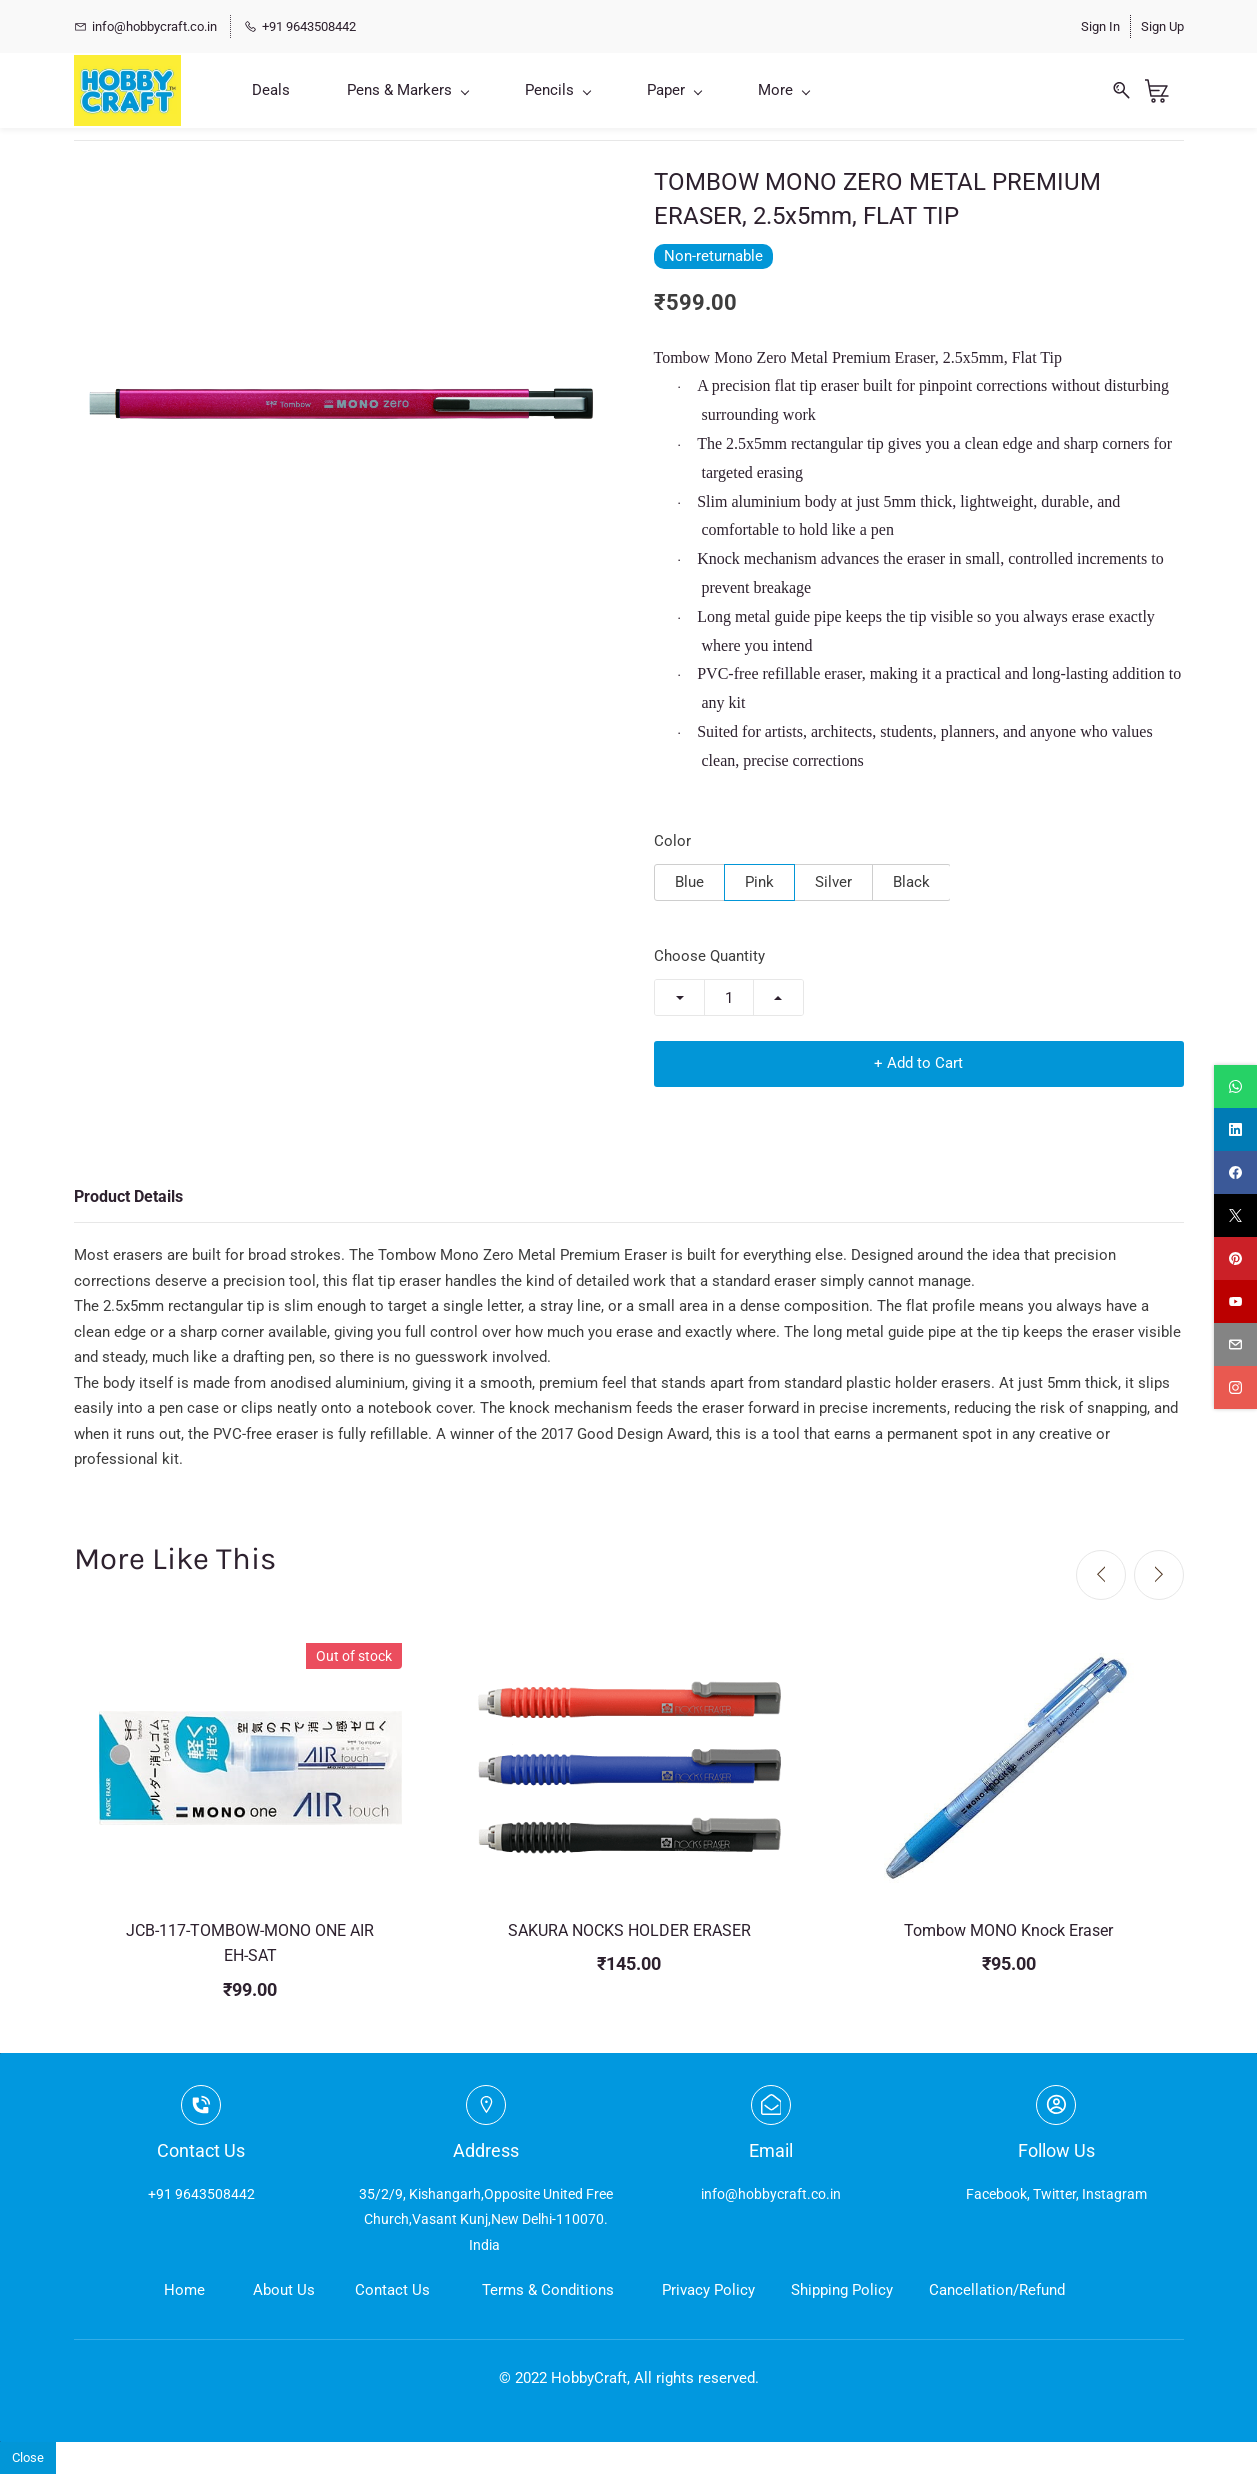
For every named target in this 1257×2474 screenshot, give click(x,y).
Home (184, 2290)
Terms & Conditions (548, 2290)
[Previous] (1101, 1575)
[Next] (1159, 1575)
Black (911, 882)
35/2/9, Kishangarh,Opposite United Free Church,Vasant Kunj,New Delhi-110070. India (486, 2219)
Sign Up (1162, 26)
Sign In (1100, 26)
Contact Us (392, 2290)
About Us (284, 2290)
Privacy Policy (708, 2290)
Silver (833, 882)
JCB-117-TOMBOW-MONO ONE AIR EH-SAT (250, 1943)
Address (486, 2150)
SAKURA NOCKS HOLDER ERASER (629, 1930)
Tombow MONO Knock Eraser (1008, 1930)
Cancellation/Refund (997, 2290)
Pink (759, 882)
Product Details (128, 1196)
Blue (689, 882)
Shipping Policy (842, 2290)
